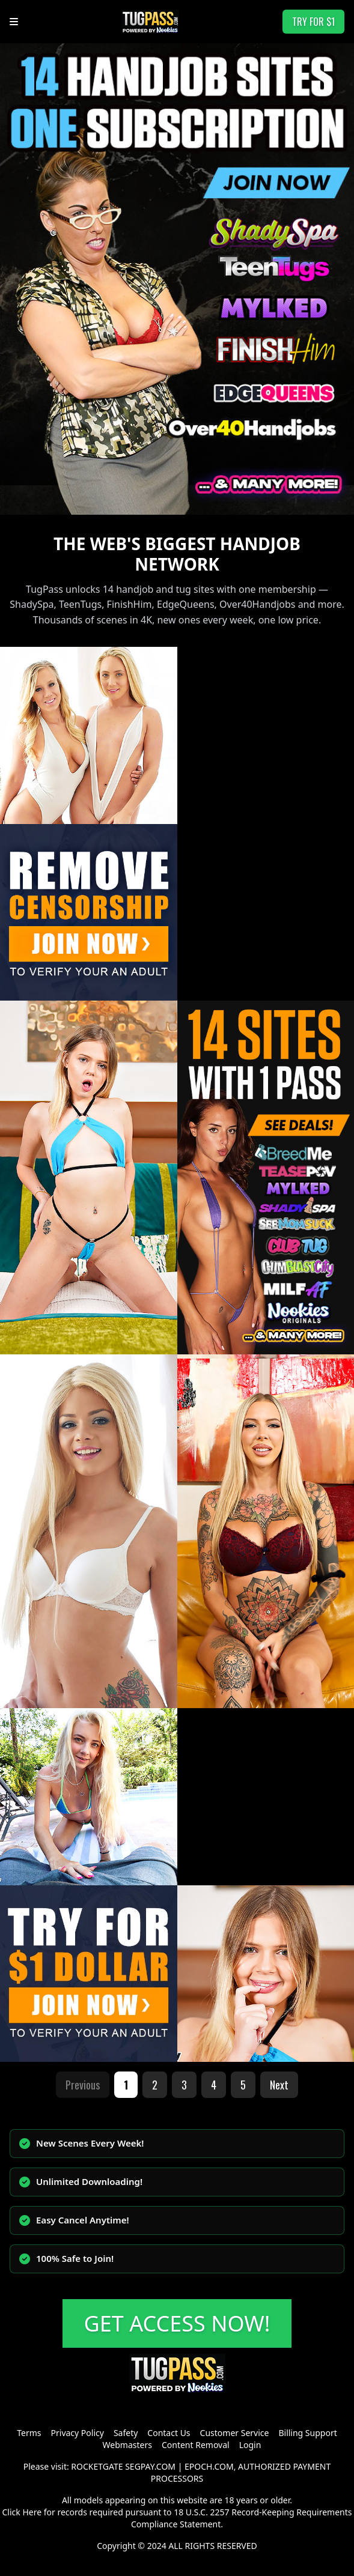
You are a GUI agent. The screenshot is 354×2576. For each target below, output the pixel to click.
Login (250, 2444)
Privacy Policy (77, 2432)
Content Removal (196, 2444)
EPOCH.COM (209, 2466)
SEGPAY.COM (150, 2466)
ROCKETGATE (97, 2466)
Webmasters (127, 2444)
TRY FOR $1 (313, 21)
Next (279, 2085)
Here (31, 2512)
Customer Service (234, 2432)
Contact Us (168, 2432)
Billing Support (307, 2432)
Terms (29, 2432)
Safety (126, 2432)
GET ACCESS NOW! (177, 2323)
